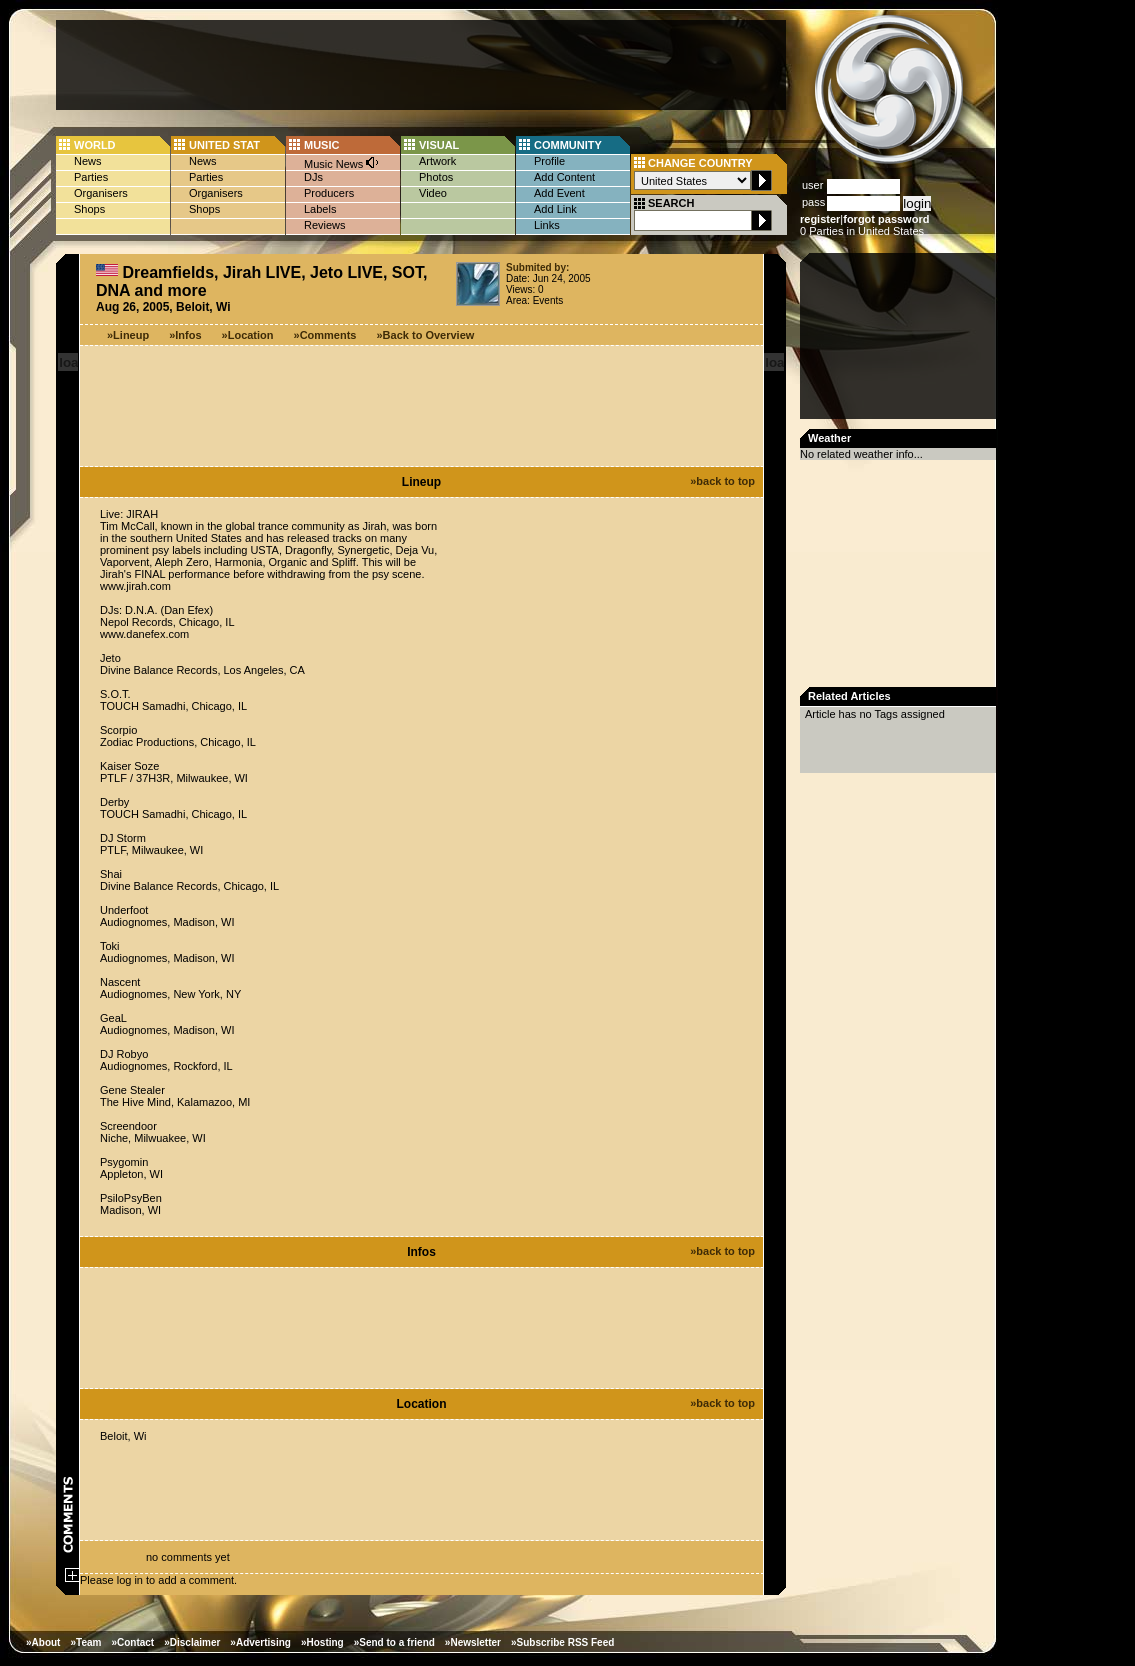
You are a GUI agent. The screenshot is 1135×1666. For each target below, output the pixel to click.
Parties (91, 177)
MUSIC (321, 145)
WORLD (95, 145)
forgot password (886, 219)
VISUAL (439, 145)
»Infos (185, 335)
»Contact (132, 1642)
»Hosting (322, 1642)
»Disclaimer (192, 1642)
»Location (248, 335)
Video (433, 193)
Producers (329, 193)
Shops (89, 209)
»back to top (722, 481)
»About (43, 1642)
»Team (85, 1642)
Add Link (555, 209)
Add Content (564, 177)
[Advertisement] (421, 65)
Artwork (437, 161)
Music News (342, 162)
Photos (436, 177)
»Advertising (260, 1642)
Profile (549, 161)
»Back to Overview (426, 335)
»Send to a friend (394, 1642)
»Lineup (128, 335)
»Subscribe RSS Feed (562, 1642)
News (88, 161)
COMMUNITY (568, 145)
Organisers (101, 193)
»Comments (325, 335)
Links (547, 225)
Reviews (325, 225)
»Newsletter (473, 1642)
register (820, 219)
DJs (313, 177)
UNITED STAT (224, 145)
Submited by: (537, 267)
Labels (320, 209)
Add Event (559, 193)
